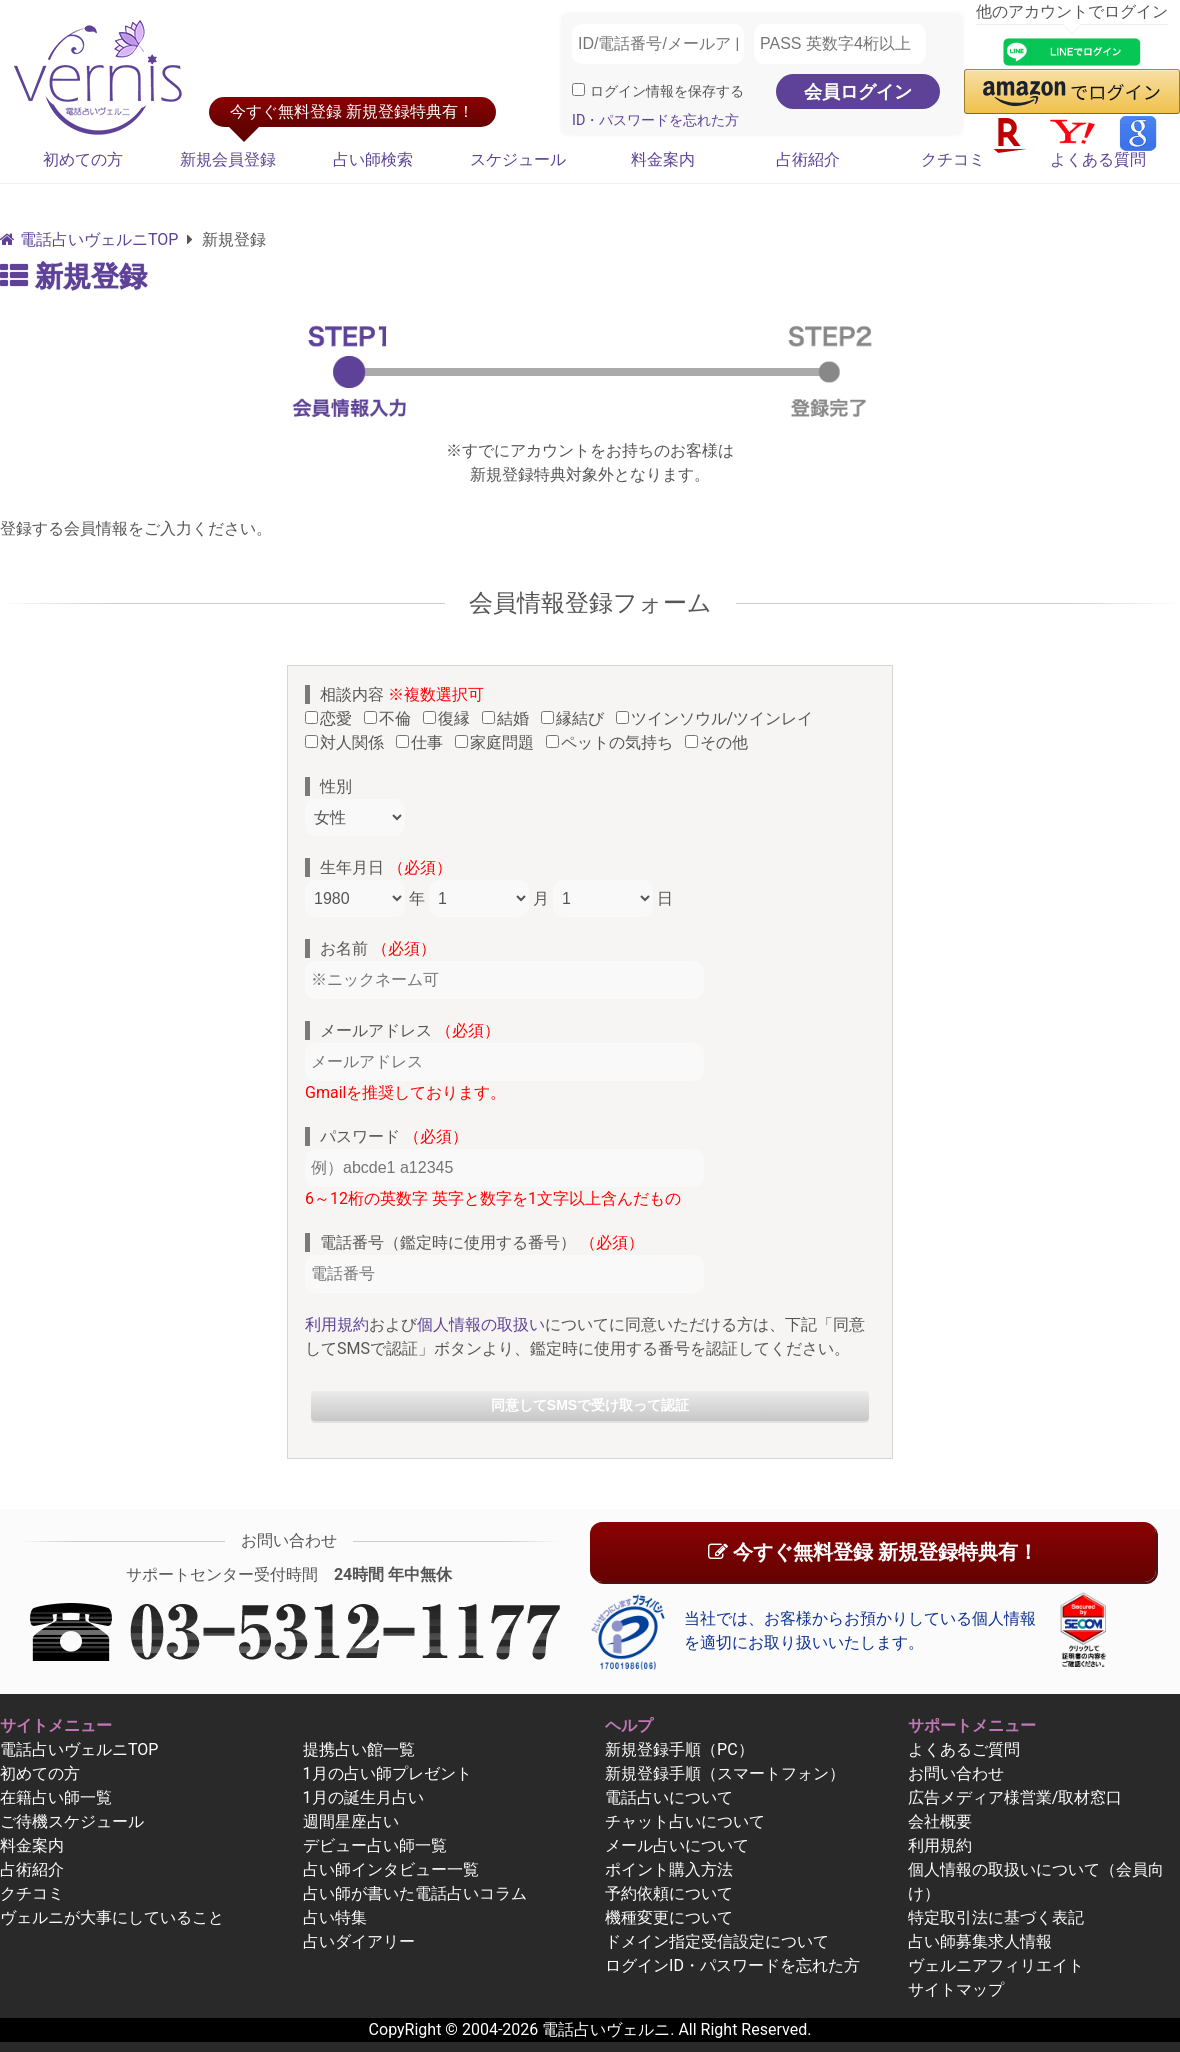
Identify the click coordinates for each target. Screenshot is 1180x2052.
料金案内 (663, 159)
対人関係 (348, 742)
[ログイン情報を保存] (578, 89)
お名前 (378, 948)
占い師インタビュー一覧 (391, 1869)
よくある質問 (1098, 159)
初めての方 (83, 159)
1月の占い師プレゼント (387, 1773)
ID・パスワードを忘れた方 (655, 120)
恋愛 (332, 718)
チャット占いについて (685, 1821)
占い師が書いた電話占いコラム (415, 1893)
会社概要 (940, 1821)
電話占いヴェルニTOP (79, 1749)
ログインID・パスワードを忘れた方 (732, 1965)
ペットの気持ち (613, 742)
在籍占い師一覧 (56, 1797)
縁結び (576, 718)
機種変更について (669, 1917)
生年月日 (386, 867)
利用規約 (337, 1324)
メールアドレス (410, 1030)
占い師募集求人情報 (980, 1941)
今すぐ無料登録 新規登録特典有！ (873, 1552)
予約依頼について (669, 1893)
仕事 (423, 742)
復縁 (450, 718)
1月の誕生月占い (363, 1797)
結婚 (509, 718)
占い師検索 (373, 159)
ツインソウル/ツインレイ (719, 718)
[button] (1072, 91)
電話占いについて (669, 1797)
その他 (720, 742)
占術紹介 (808, 159)
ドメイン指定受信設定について (717, 1941)
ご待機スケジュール (72, 1821)
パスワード (394, 1136)
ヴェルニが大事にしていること (112, 1917)
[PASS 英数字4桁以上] (840, 44)
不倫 (391, 718)
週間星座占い (351, 1821)
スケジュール (518, 159)
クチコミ (953, 159)
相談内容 (402, 694)
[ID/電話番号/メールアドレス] (658, 44)
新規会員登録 (228, 159)
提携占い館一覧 (359, 1749)
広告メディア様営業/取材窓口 (1015, 1797)
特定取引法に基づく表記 (996, 1917)
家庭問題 (498, 742)
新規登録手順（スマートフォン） (725, 1773)
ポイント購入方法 (669, 1869)
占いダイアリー (359, 1941)
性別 (336, 786)
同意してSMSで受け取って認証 (590, 1405)
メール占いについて (677, 1845)
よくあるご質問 (964, 1749)
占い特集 (335, 1917)
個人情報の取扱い (481, 1324)
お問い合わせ (956, 1773)
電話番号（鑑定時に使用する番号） (482, 1242)
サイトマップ (956, 1989)
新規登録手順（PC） (679, 1749)
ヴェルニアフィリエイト (996, 1965)
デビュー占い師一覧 (375, 1845)
